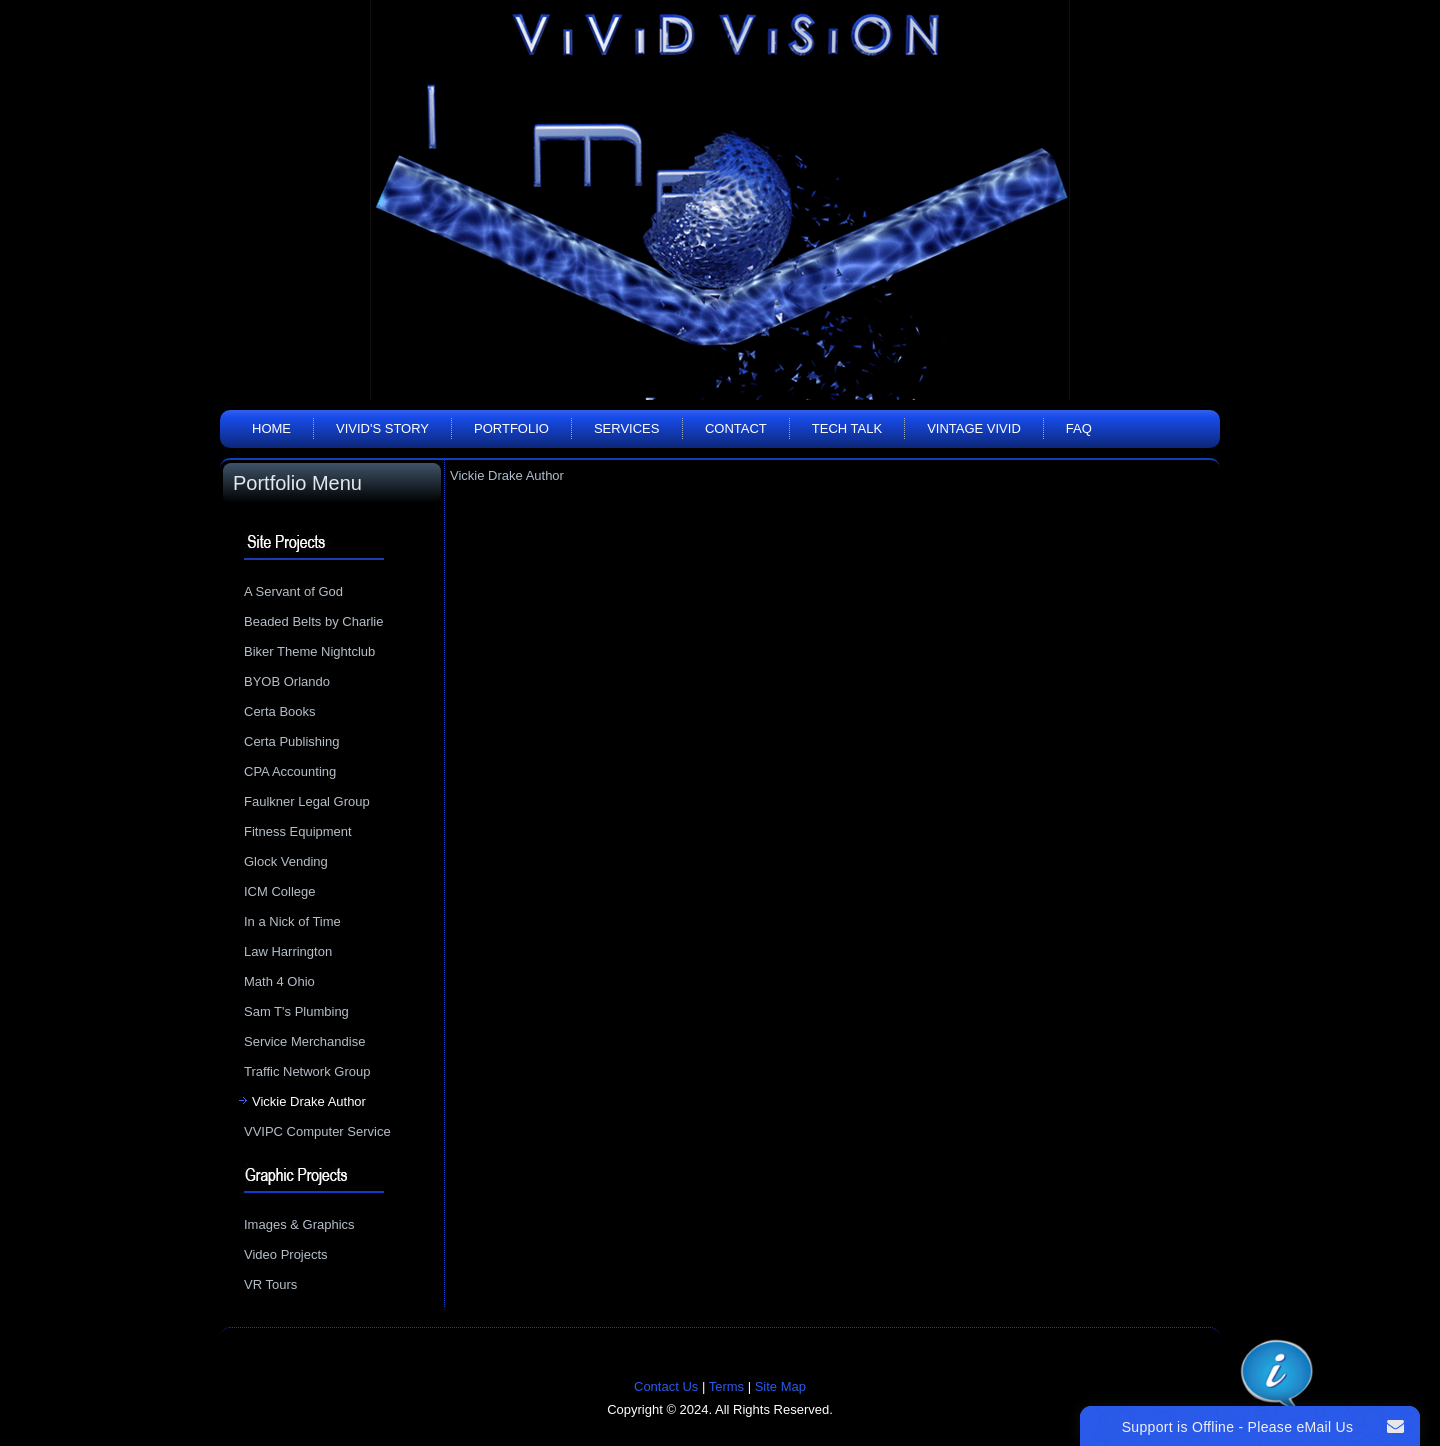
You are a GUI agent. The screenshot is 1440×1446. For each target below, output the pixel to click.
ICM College (280, 891)
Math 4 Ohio (279, 981)
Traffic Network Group (307, 1071)
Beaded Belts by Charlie (313, 621)
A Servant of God (293, 591)
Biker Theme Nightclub (309, 651)
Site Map (780, 1386)
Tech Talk (847, 428)
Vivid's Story (382, 428)
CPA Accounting (290, 771)
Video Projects (286, 1254)
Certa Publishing (291, 741)
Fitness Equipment (298, 831)
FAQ (1079, 428)
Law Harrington (288, 951)
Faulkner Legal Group (307, 801)
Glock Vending (286, 861)
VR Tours (270, 1284)
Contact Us (666, 1386)
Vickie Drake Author (309, 1101)
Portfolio (511, 428)
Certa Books (280, 711)
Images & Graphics (299, 1224)
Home (271, 428)
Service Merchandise (304, 1041)
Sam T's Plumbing (296, 1011)
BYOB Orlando (287, 681)
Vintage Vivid (974, 428)
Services (627, 428)
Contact (736, 428)
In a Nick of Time (292, 921)
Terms (726, 1386)
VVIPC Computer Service (317, 1131)
